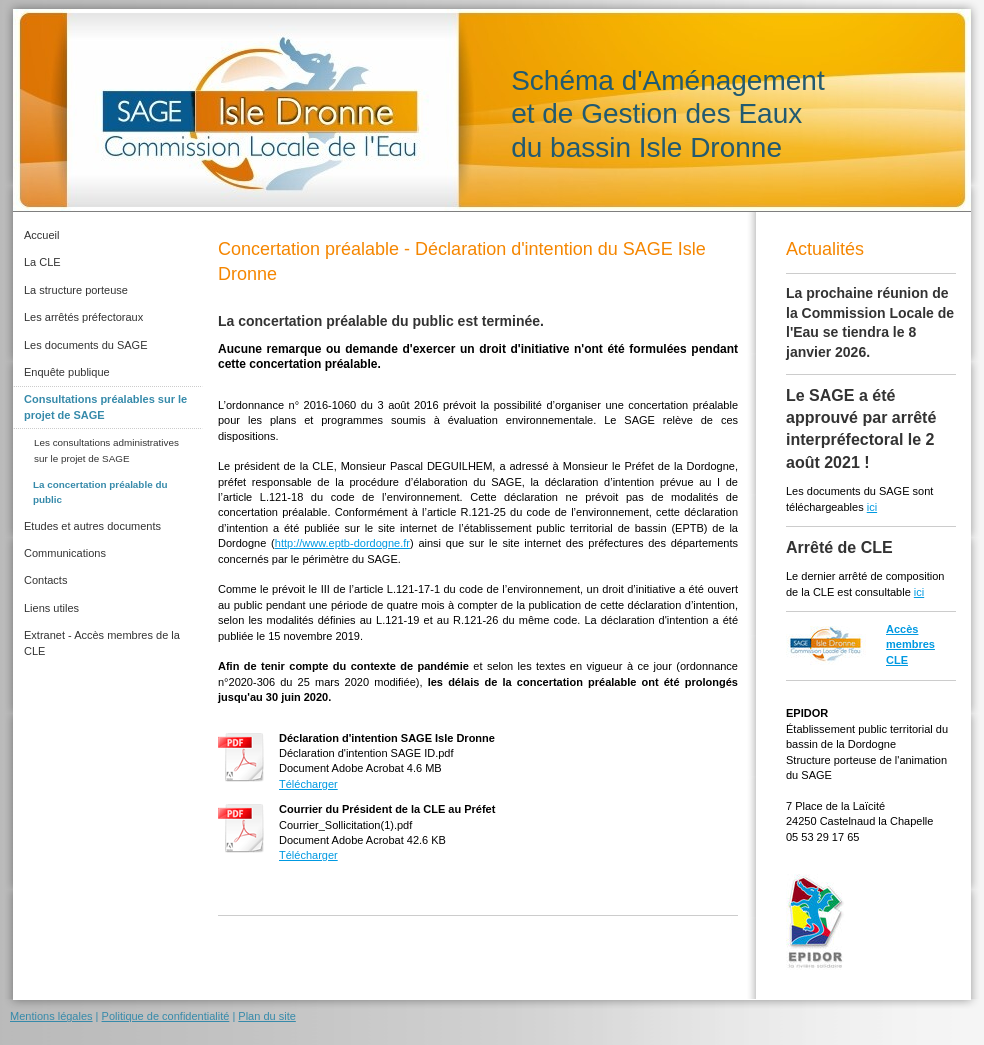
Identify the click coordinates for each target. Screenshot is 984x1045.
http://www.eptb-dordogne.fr (342, 543)
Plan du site (266, 1016)
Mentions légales (51, 1016)
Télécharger (308, 784)
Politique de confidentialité (166, 1016)
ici (872, 507)
